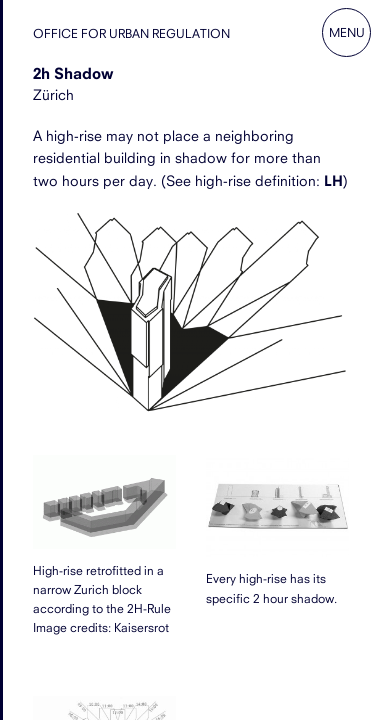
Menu (347, 32)
